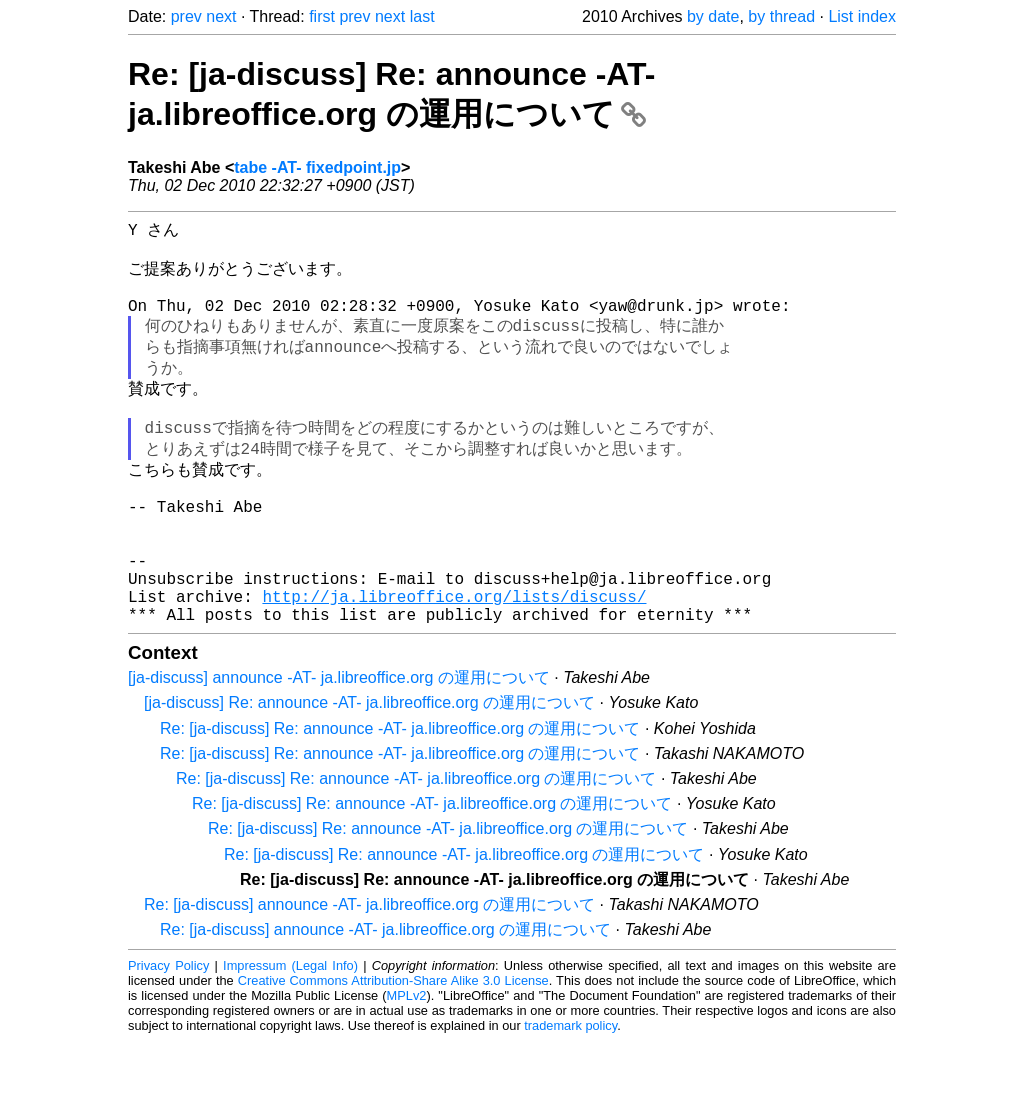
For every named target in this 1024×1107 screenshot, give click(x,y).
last (422, 16)
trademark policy (570, 1091)
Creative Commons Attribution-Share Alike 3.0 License (393, 1046)
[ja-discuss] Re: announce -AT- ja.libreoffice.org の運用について (369, 768)
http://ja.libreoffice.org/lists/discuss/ (454, 658)
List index (862, 16)
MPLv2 (407, 1061)
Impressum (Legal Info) (290, 1031)
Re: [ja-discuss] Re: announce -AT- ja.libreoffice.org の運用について (400, 794)
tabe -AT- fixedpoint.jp (317, 167)
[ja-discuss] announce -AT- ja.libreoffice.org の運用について (339, 743)
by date (713, 16)
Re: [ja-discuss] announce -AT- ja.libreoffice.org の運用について (369, 970)
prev (186, 16)
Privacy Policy (168, 1031)
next (221, 16)
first (322, 16)
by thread (781, 16)
